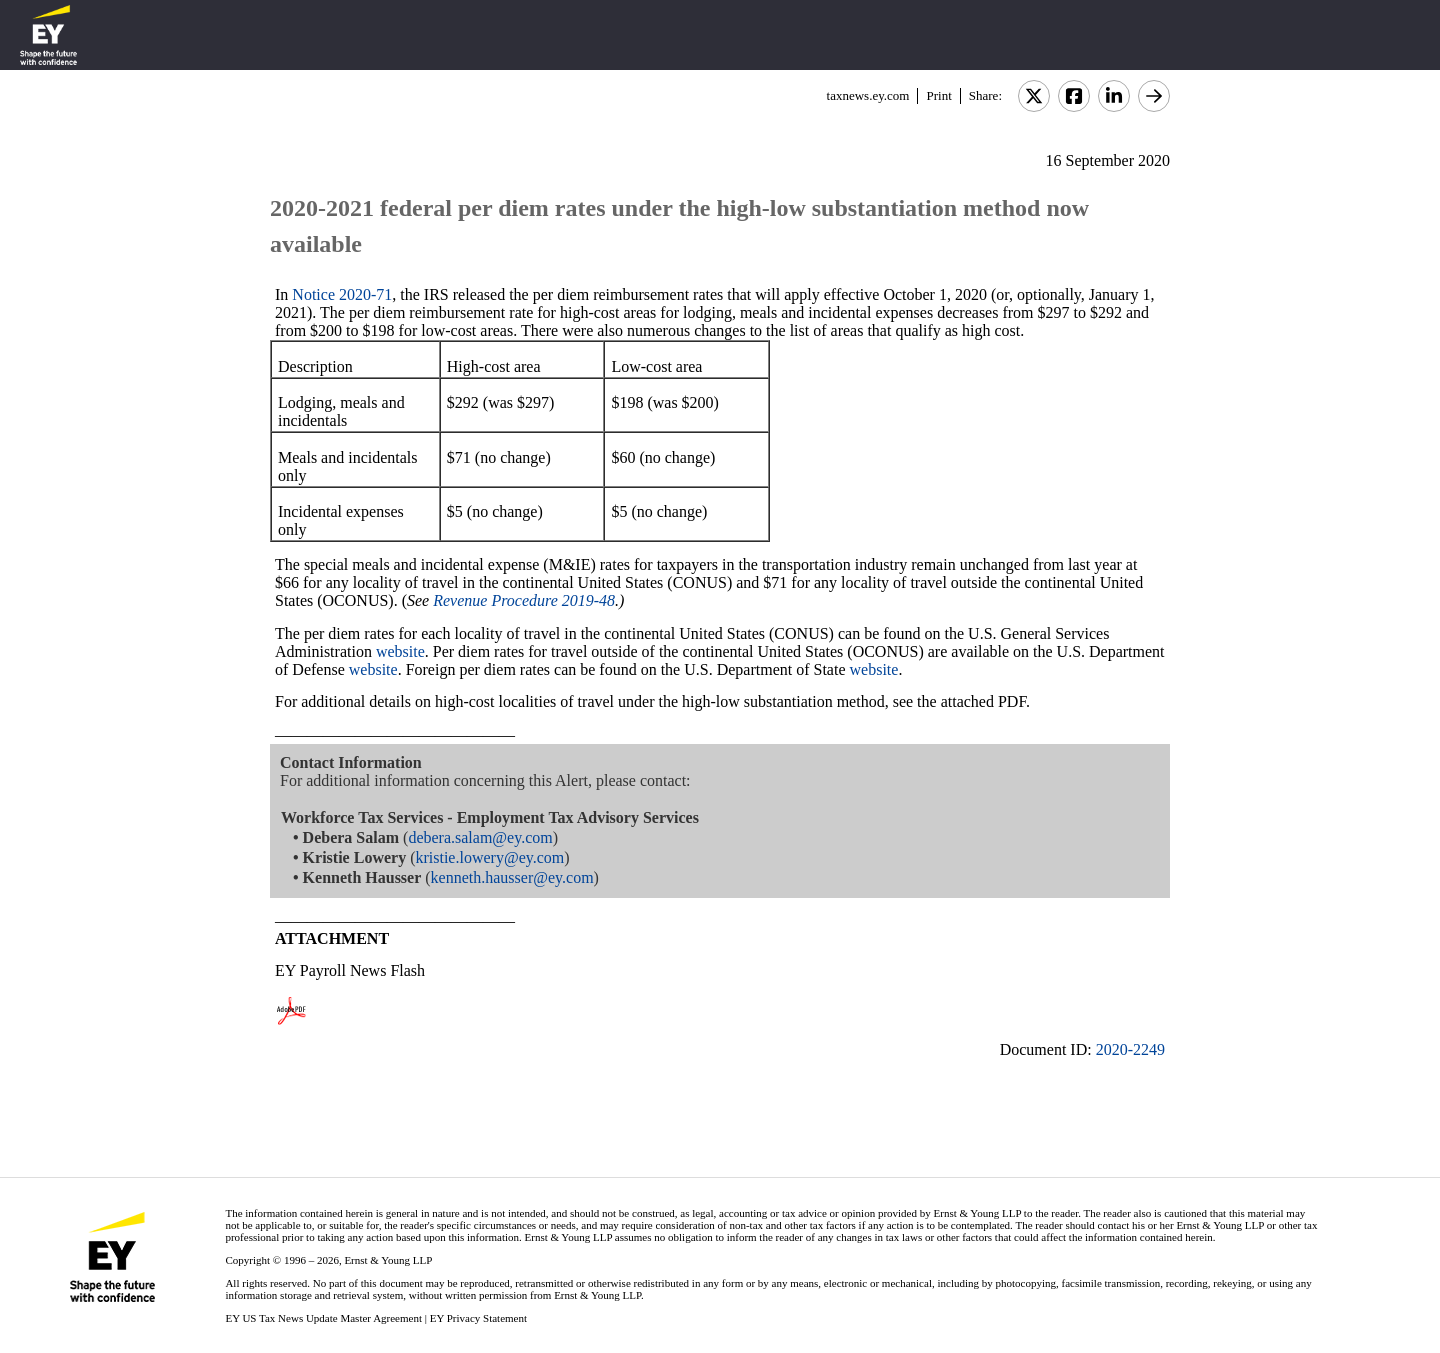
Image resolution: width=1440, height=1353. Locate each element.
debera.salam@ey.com (480, 837)
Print (938, 95)
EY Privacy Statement (478, 1318)
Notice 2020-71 (342, 294)
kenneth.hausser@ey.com (512, 877)
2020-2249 (1130, 1049)
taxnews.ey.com (868, 95)
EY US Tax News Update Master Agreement (323, 1318)
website (400, 651)
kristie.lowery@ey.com (489, 857)
